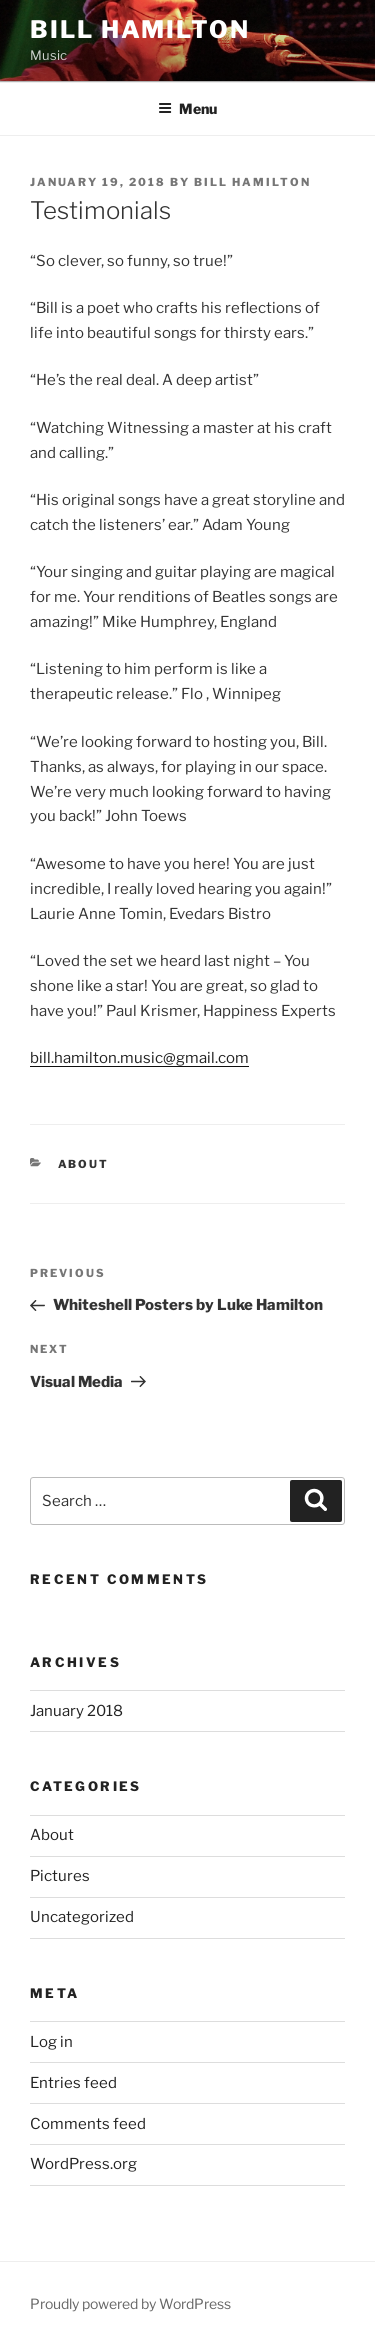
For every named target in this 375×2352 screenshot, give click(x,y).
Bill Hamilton (140, 29)
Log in (51, 2042)
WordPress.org (83, 2164)
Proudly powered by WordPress (130, 2303)
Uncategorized (82, 1917)
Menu (187, 108)
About (84, 1164)
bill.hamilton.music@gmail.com (139, 1058)
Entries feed (73, 2083)
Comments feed (88, 2124)
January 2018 (76, 1711)
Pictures (60, 1876)
